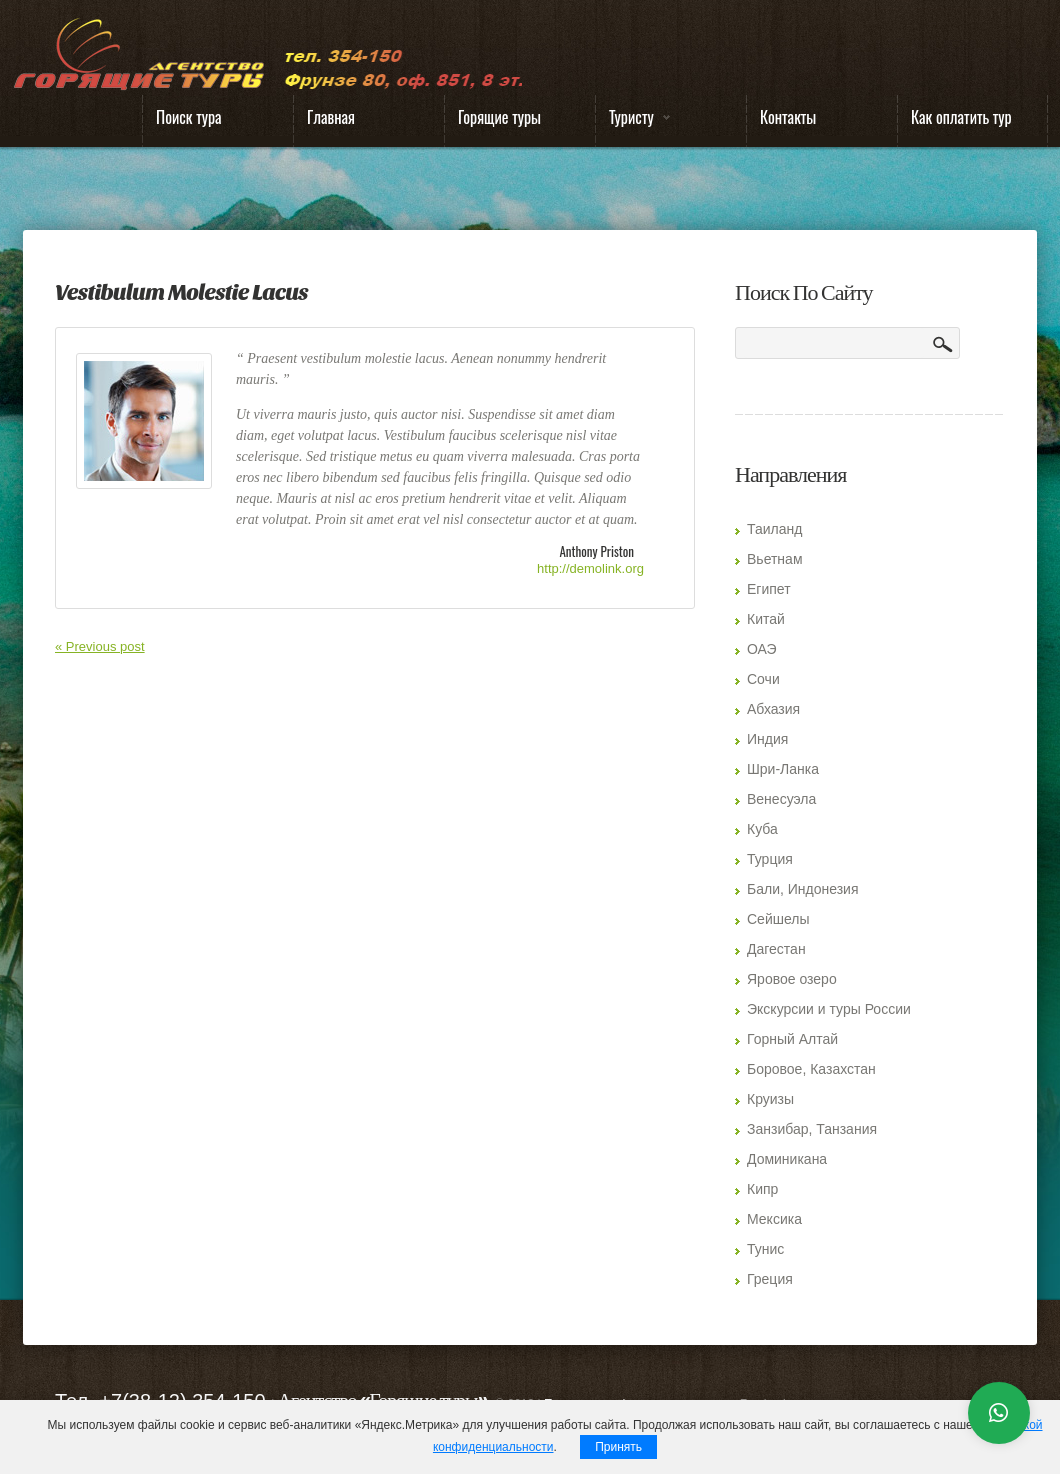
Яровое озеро (792, 979)
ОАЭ (762, 649)
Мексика (774, 1219)
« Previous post (100, 646)
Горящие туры (499, 117)
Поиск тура (189, 117)
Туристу (633, 121)
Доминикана (787, 1159)
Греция (770, 1279)
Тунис (765, 1249)
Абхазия (773, 709)
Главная (331, 117)
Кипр (762, 1189)
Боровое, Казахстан (811, 1069)
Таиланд (774, 529)
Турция (770, 859)
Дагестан (776, 949)
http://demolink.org (590, 568)
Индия (767, 739)
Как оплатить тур (961, 117)
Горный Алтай (792, 1039)
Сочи (763, 679)
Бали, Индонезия (803, 889)
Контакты (788, 117)
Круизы (770, 1099)
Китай (766, 619)
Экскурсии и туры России (829, 1009)
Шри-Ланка (783, 769)
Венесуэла (781, 799)
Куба (762, 829)
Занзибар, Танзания (812, 1129)
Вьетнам (775, 559)
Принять (618, 1447)
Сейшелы (778, 919)
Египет (769, 589)
